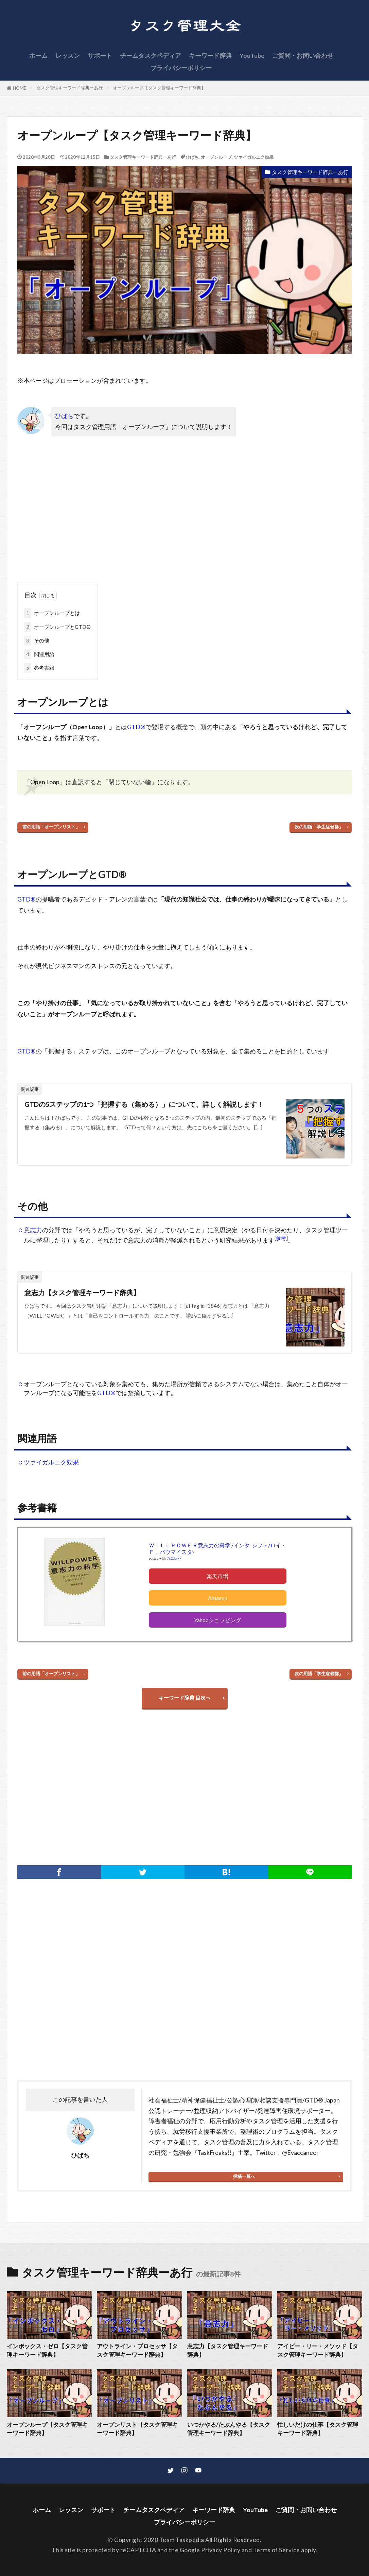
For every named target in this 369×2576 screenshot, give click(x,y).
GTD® (136, 727)
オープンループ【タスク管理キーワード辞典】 (159, 87)
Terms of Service (276, 2550)
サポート (100, 55)
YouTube (252, 55)
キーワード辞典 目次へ (185, 1698)
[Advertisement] (101, 515)
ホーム (38, 55)
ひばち (192, 157)
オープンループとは (52, 613)
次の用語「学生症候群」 (319, 826)
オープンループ (216, 157)
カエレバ (173, 1558)
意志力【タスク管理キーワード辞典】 (82, 1292)
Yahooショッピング (218, 1620)
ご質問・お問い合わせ (302, 55)
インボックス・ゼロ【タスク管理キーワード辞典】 (47, 2350)
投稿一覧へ (244, 2176)
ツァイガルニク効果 (254, 157)
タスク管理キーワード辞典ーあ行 (69, 87)
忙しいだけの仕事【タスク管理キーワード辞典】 (317, 2429)
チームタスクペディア (150, 55)
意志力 (33, 1230)
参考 (281, 1238)
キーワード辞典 (210, 55)
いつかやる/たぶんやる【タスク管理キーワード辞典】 (228, 2429)
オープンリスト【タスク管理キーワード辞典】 (137, 2429)
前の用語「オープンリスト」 (51, 826)
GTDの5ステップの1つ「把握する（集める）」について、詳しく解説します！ (144, 1104)
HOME (19, 88)
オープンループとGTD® (57, 627)
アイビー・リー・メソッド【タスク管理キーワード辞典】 (317, 2350)
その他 (36, 641)
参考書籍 (39, 668)
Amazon (217, 1598)
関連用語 (39, 654)
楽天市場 (217, 1576)
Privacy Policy (220, 2550)
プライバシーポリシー (181, 67)
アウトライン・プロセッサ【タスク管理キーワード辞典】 (137, 2350)
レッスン (67, 55)
